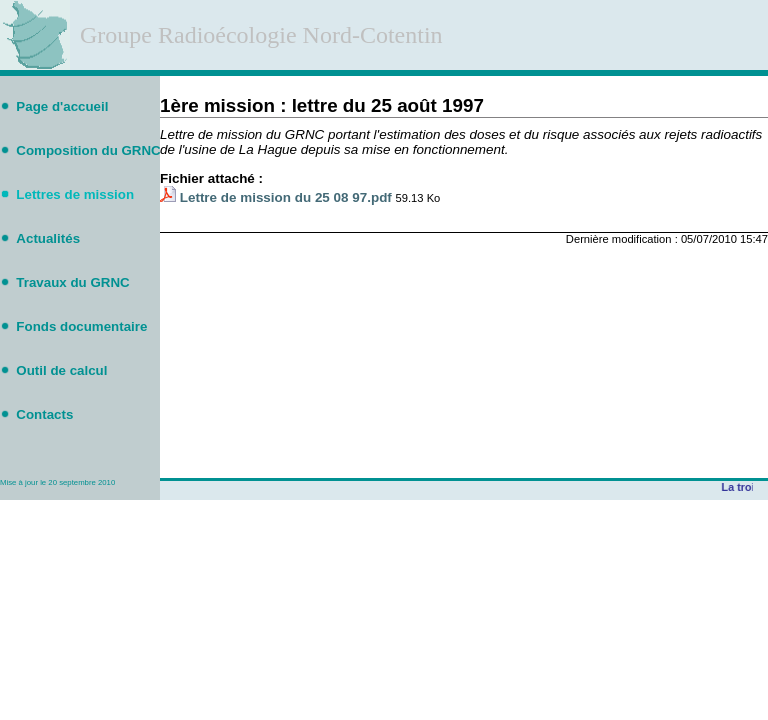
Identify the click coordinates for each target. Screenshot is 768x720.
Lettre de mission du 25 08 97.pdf (286, 197)
